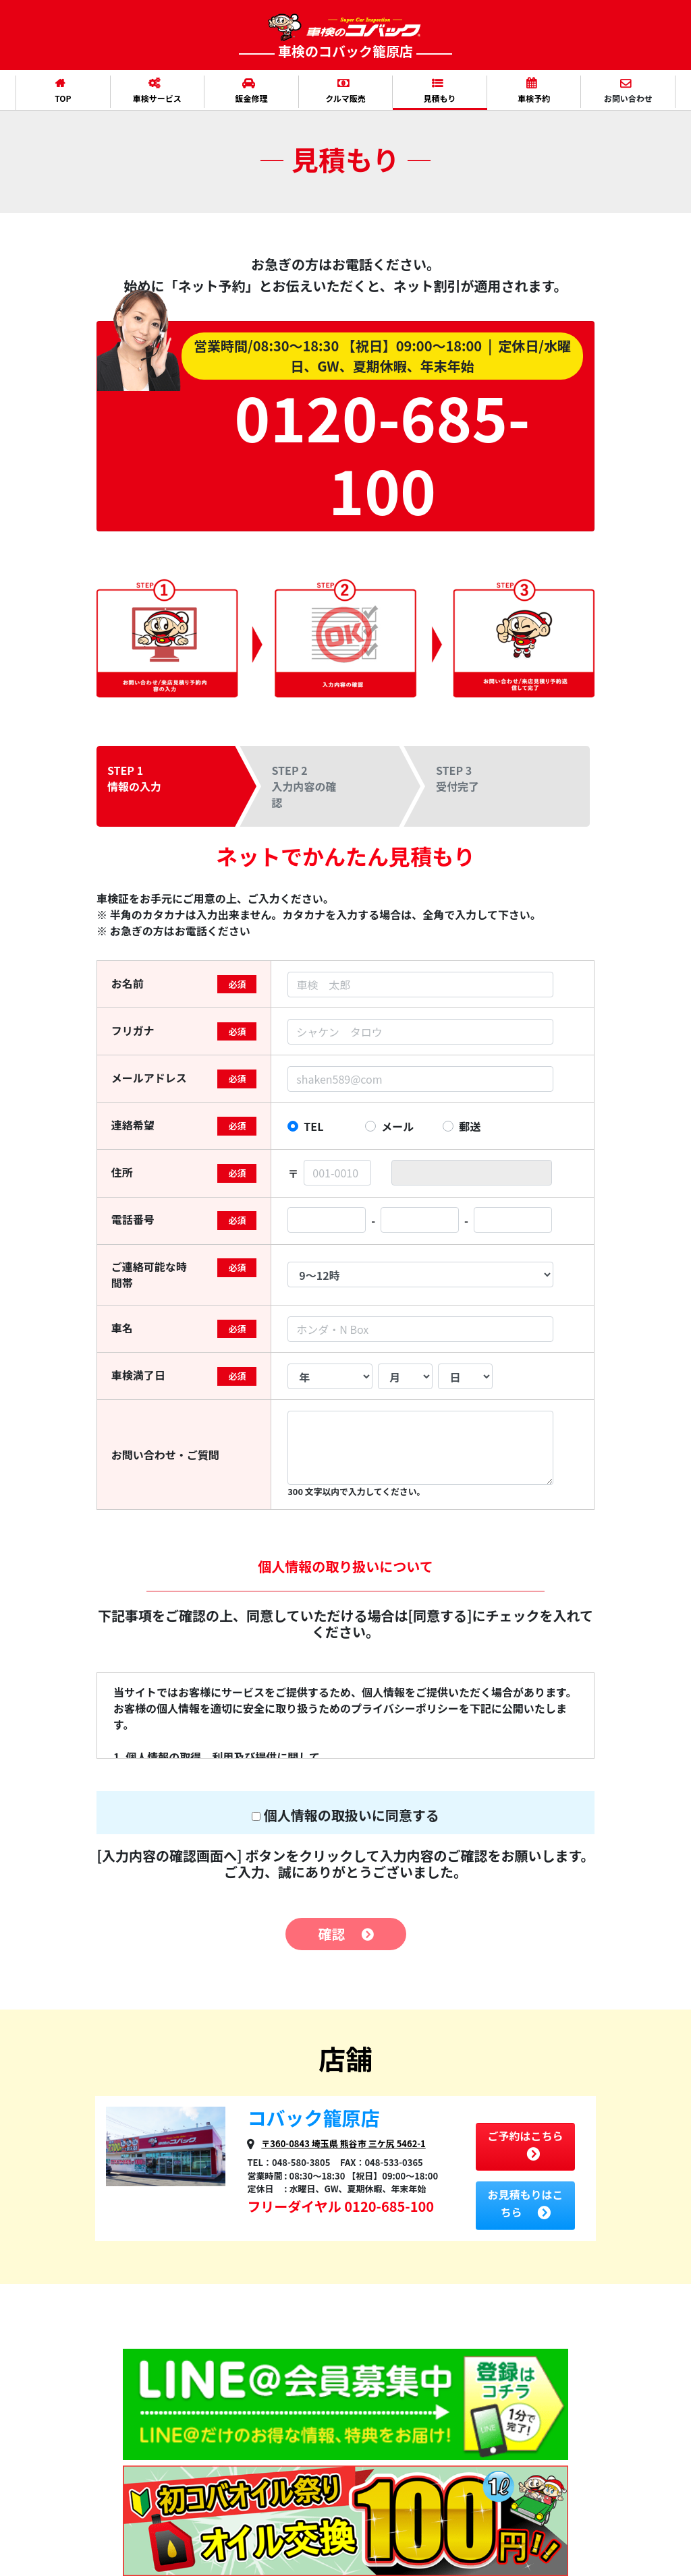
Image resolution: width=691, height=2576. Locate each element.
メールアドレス (149, 1078)
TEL (313, 1126)
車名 (122, 1328)
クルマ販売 (343, 91)
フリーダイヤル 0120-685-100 (340, 2206)
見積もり (437, 91)
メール (397, 1126)
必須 (237, 984)
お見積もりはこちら (525, 2203)
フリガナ (133, 1030)
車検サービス (156, 91)
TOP (60, 91)
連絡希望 (133, 1125)
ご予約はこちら (525, 2144)
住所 (122, 1172)
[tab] (178, 786)
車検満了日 (138, 1375)
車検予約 (531, 91)
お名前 (127, 983)
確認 (346, 1933)
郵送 (469, 1126)
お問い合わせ (626, 91)
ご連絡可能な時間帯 (149, 1274)
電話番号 (133, 1219)
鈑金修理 (249, 91)
